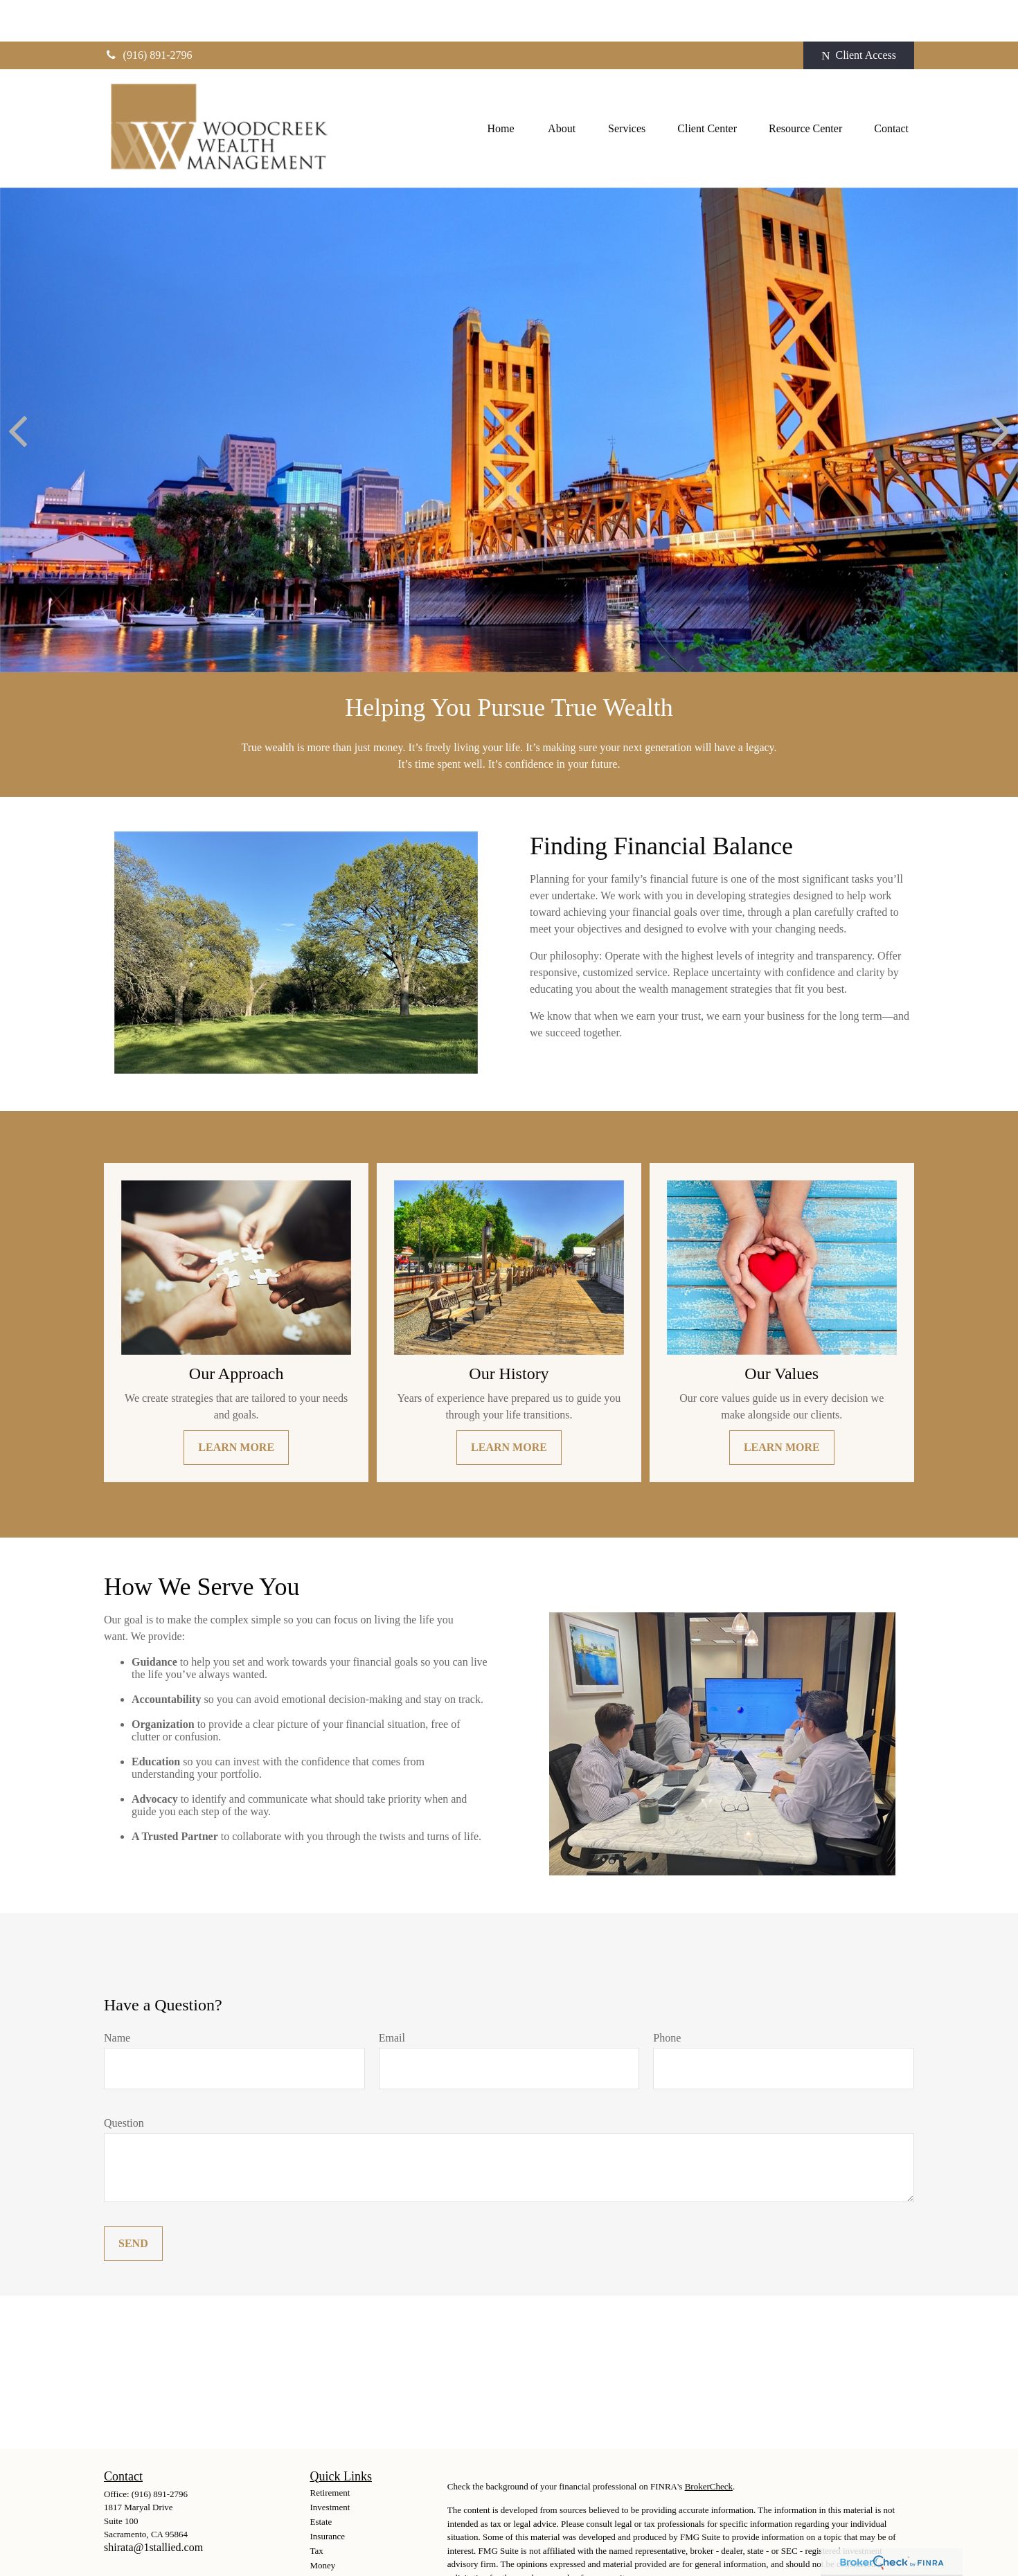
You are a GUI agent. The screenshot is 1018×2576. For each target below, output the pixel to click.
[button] (501, 87)
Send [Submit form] (133, 2202)
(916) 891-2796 (148, 13)
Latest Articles (336, 2553)
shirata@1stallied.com (153, 2506)
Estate (321, 2480)
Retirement (330, 2451)
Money (323, 2524)
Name (117, 1996)
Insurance (328, 2494)
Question (124, 2081)
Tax (316, 2509)
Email (392, 1996)
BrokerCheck (709, 2445)
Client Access (858, 14)
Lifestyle (326, 2538)
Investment (330, 2465)
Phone (667, 1996)
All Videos (329, 2567)
